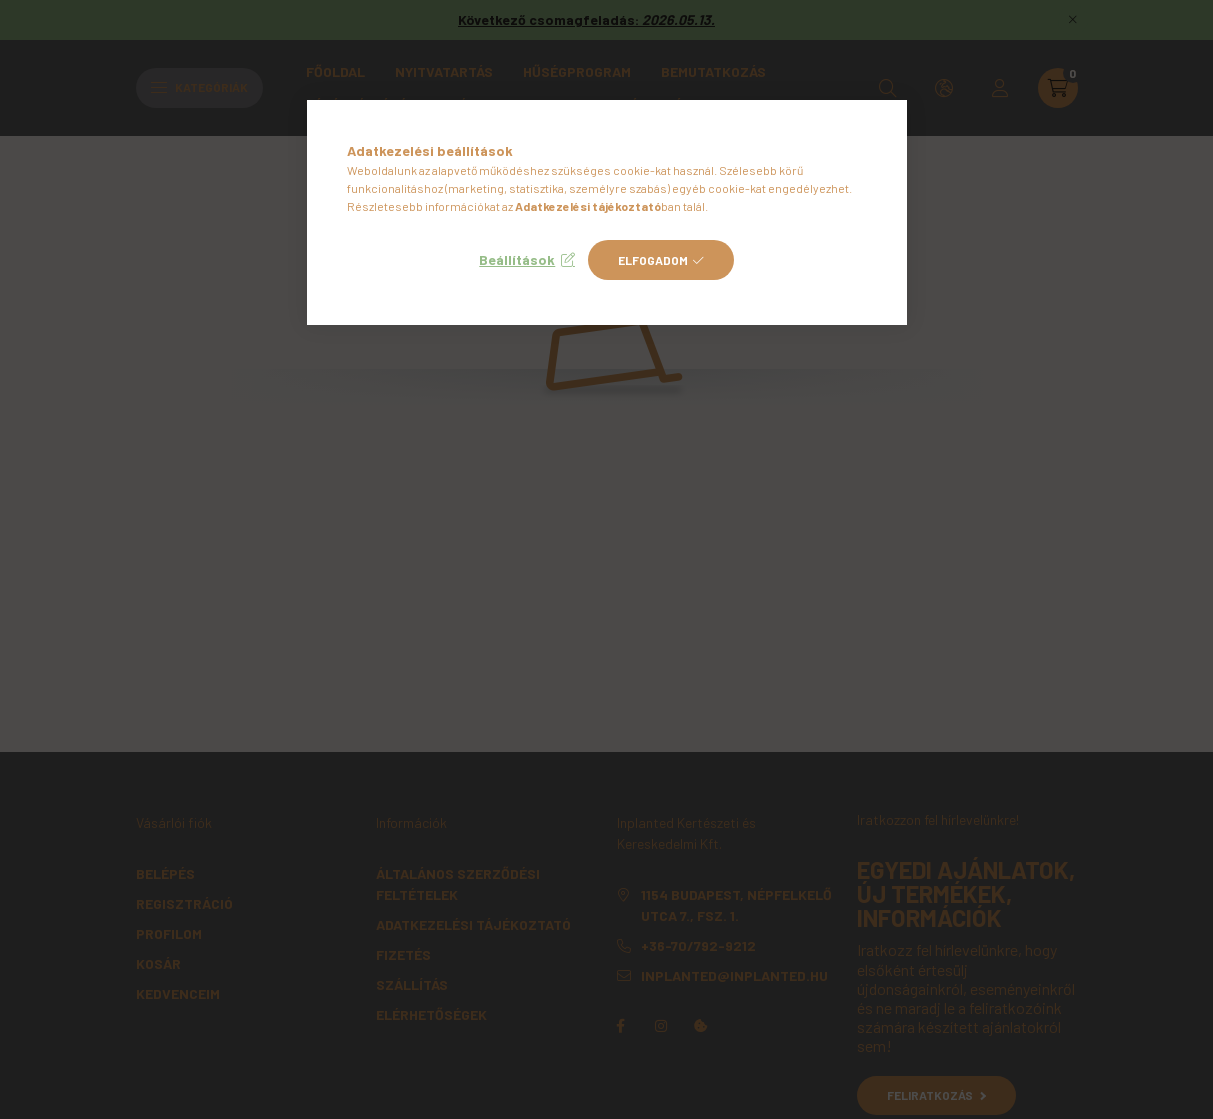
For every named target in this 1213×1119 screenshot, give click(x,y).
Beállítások (517, 259)
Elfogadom (653, 260)
